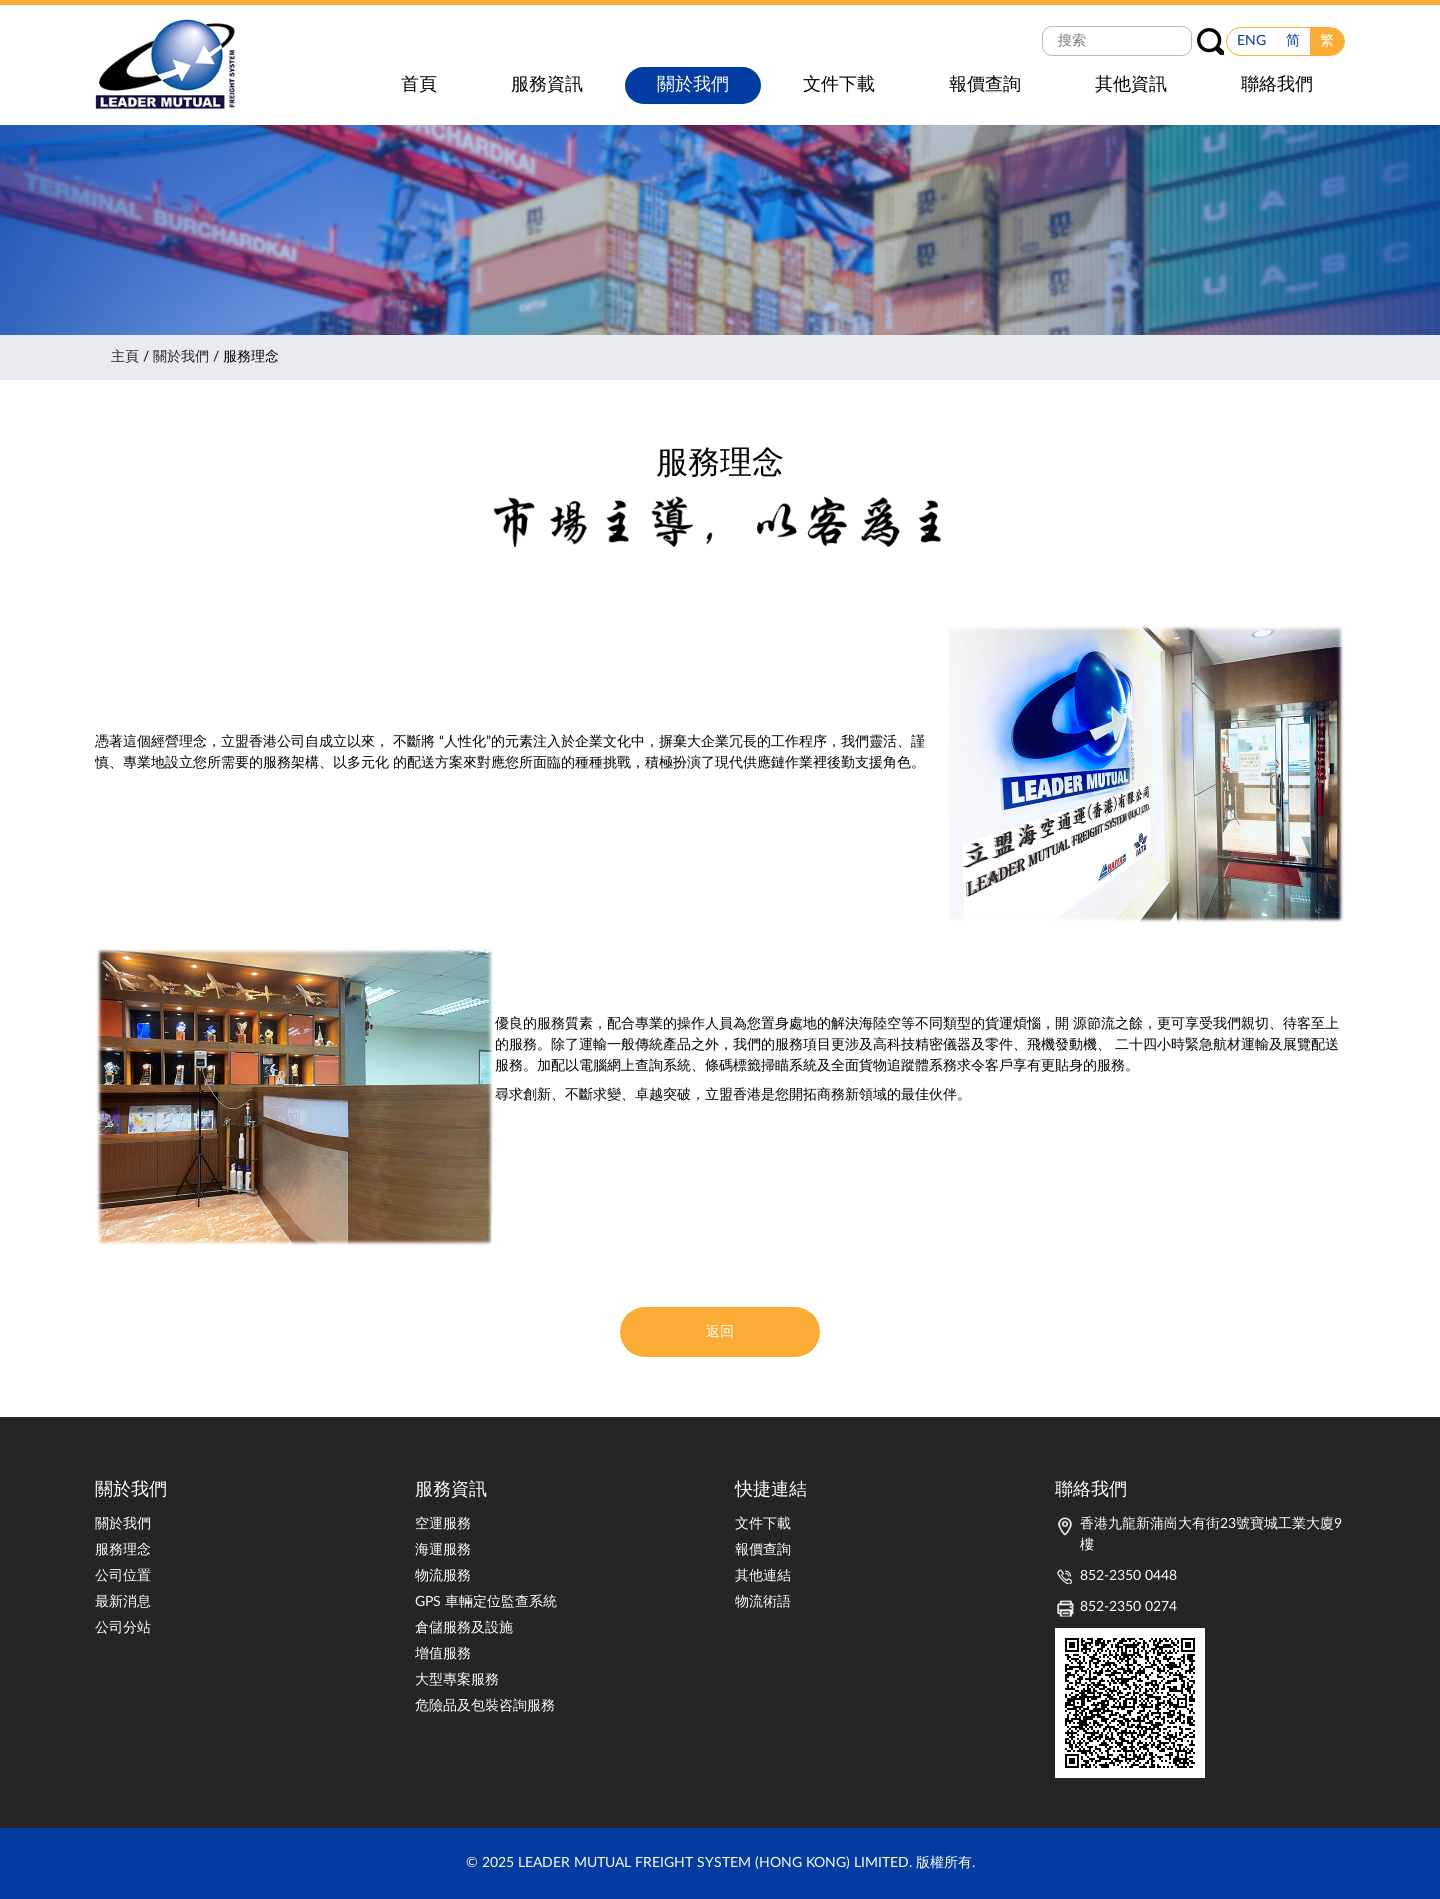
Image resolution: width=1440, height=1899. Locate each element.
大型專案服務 (457, 1680)
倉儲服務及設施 (464, 1628)
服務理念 (123, 1550)
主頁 (125, 357)
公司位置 (123, 1576)
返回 (720, 1332)
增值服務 (443, 1654)
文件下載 (763, 1524)
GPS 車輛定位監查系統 (486, 1602)
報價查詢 (763, 1550)
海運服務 (443, 1550)
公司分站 (123, 1628)
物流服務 (443, 1576)
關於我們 (181, 357)
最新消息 (123, 1602)
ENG (1251, 41)
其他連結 (763, 1576)
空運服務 (443, 1524)
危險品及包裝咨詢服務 (485, 1706)
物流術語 (763, 1602)
